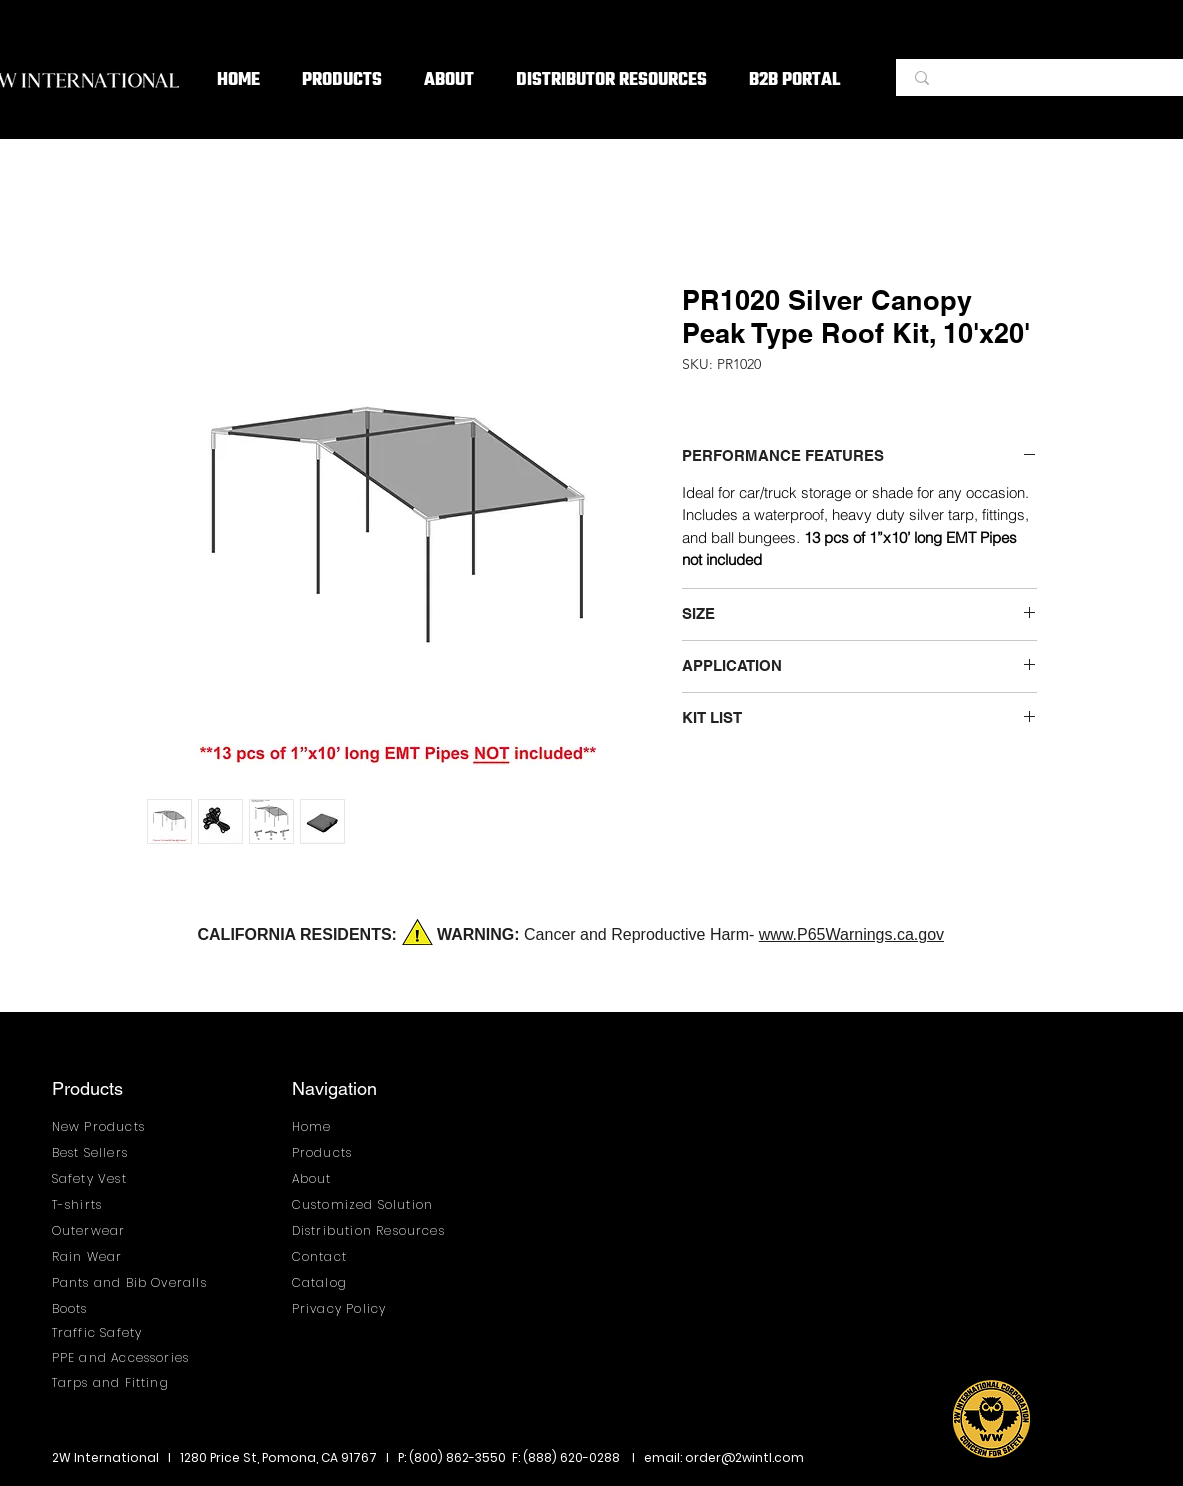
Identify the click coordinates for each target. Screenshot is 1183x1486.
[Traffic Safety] (104, 1333)
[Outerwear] (104, 1231)
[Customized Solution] (370, 1205)
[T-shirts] (104, 1205)
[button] (342, 81)
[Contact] (344, 1257)
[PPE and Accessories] (127, 1358)
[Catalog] (344, 1283)
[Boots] (135, 1309)
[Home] (344, 1127)
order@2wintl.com (744, 1457)
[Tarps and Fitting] (127, 1383)
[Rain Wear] (104, 1257)
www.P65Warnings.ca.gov (851, 934)
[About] (344, 1179)
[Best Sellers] (104, 1153)
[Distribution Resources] (375, 1231)
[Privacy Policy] (344, 1309)
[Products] (344, 1153)
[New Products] (104, 1127)
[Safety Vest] (104, 1179)
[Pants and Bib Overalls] (135, 1283)
